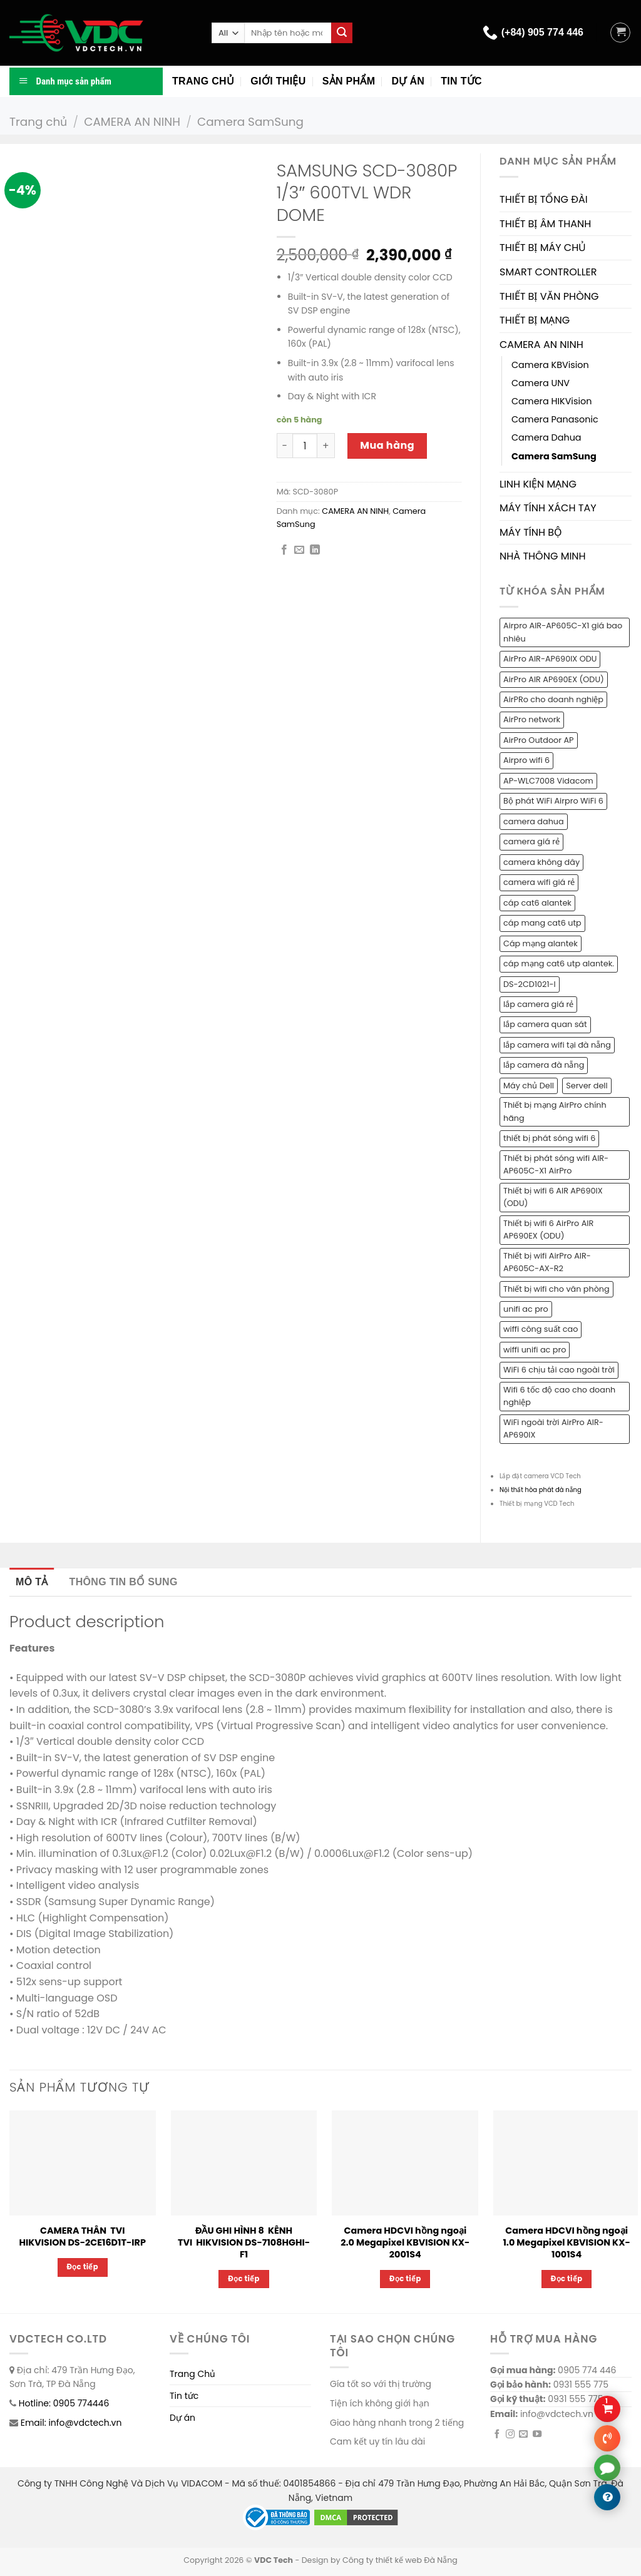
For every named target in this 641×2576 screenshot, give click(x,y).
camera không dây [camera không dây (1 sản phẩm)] (541, 862)
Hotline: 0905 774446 (64, 2403)
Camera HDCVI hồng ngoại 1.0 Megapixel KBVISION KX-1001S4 (566, 2242)
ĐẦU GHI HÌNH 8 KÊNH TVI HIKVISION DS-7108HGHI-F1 (244, 2242)
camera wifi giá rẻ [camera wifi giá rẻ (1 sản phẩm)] (539, 882)
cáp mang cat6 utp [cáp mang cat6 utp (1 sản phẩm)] (542, 922)
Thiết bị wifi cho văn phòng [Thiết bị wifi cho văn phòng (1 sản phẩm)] (556, 1289)
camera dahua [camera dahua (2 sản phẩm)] (533, 821)
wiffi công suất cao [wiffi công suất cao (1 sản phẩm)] (540, 1329)
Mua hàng (387, 445)
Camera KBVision (550, 365)
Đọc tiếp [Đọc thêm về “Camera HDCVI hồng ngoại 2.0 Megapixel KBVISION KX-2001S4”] (405, 2279)
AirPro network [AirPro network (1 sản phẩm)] (531, 719)
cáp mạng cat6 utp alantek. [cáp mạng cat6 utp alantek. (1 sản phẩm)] (558, 963)
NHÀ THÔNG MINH (543, 556)
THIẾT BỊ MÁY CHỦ (543, 247)
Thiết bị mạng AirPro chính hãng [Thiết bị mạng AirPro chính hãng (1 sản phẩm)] (555, 1111)
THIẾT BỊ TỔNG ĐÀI (544, 199)
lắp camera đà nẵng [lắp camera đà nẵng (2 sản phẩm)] (543, 1065)
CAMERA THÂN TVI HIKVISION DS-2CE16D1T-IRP (82, 2236)
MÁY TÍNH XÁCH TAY (548, 508)
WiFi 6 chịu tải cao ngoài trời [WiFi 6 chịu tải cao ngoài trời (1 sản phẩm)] (559, 1369)
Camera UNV (540, 383)
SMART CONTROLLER (548, 272)
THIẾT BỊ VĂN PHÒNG (549, 296)
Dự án (407, 81)
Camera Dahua (546, 437)
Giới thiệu (277, 81)
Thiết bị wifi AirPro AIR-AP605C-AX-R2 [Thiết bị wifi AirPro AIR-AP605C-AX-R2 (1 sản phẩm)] (547, 1262)
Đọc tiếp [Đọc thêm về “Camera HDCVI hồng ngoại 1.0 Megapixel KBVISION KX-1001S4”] (567, 2279)
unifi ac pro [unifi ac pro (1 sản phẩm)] (525, 1309)
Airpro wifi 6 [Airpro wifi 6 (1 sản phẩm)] (526, 760)
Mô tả (32, 1582)
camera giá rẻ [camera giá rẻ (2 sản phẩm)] (531, 841)
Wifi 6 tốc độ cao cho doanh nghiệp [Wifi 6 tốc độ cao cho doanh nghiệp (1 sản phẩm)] (559, 1396)
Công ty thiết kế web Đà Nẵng (400, 2560)
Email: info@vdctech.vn (71, 2422)
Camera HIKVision (551, 401)
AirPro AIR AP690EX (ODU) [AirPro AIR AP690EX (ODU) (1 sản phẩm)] (553, 679)
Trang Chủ (192, 2374)
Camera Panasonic (554, 419)
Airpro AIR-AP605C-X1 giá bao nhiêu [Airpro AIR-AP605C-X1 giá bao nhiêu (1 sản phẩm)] (562, 631)
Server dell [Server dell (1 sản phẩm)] (586, 1085)
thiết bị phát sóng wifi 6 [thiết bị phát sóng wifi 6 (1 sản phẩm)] (549, 1138)
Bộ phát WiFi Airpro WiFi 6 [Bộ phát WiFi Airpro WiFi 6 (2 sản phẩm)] (553, 800)
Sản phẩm (349, 81)
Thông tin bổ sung (123, 1582)
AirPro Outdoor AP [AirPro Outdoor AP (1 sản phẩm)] (538, 740)
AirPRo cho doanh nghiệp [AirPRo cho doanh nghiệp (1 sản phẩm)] (553, 699)
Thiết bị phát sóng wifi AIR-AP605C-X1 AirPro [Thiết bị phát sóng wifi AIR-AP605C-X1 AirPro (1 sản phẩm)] (555, 1164)
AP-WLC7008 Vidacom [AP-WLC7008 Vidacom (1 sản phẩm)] (548, 780)
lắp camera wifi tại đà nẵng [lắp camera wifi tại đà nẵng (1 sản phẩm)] (557, 1045)
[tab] (31, 1582)
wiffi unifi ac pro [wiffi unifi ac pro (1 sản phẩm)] (534, 1349)
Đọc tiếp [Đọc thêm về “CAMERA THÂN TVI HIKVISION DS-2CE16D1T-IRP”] (83, 2267)
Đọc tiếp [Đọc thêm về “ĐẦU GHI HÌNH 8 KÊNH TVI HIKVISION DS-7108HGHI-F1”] (244, 2279)
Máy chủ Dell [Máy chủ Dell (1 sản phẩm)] (528, 1085)
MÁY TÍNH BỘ (531, 532)
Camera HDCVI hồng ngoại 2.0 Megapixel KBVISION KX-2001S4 (405, 2242)
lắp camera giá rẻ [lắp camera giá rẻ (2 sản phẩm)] (538, 1004)
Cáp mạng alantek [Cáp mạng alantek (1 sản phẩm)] (540, 943)
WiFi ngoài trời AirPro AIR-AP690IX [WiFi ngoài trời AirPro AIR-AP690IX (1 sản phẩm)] (553, 1428)
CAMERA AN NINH (132, 122)
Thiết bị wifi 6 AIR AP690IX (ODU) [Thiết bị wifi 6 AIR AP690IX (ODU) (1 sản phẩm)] (553, 1197)
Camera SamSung (250, 122)
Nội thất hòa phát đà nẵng (541, 1490)
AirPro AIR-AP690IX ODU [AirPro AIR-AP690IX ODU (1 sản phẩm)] (550, 658)
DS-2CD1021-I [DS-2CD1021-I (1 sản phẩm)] (529, 984)
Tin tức (461, 81)
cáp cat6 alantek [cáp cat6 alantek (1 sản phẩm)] (537, 902)
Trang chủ (203, 81)
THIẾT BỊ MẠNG (535, 320)
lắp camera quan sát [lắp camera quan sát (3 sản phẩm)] (545, 1024)
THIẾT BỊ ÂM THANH (545, 224)
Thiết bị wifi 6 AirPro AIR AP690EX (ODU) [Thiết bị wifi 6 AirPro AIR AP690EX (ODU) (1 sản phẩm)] (548, 1229)
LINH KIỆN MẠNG (538, 484)
